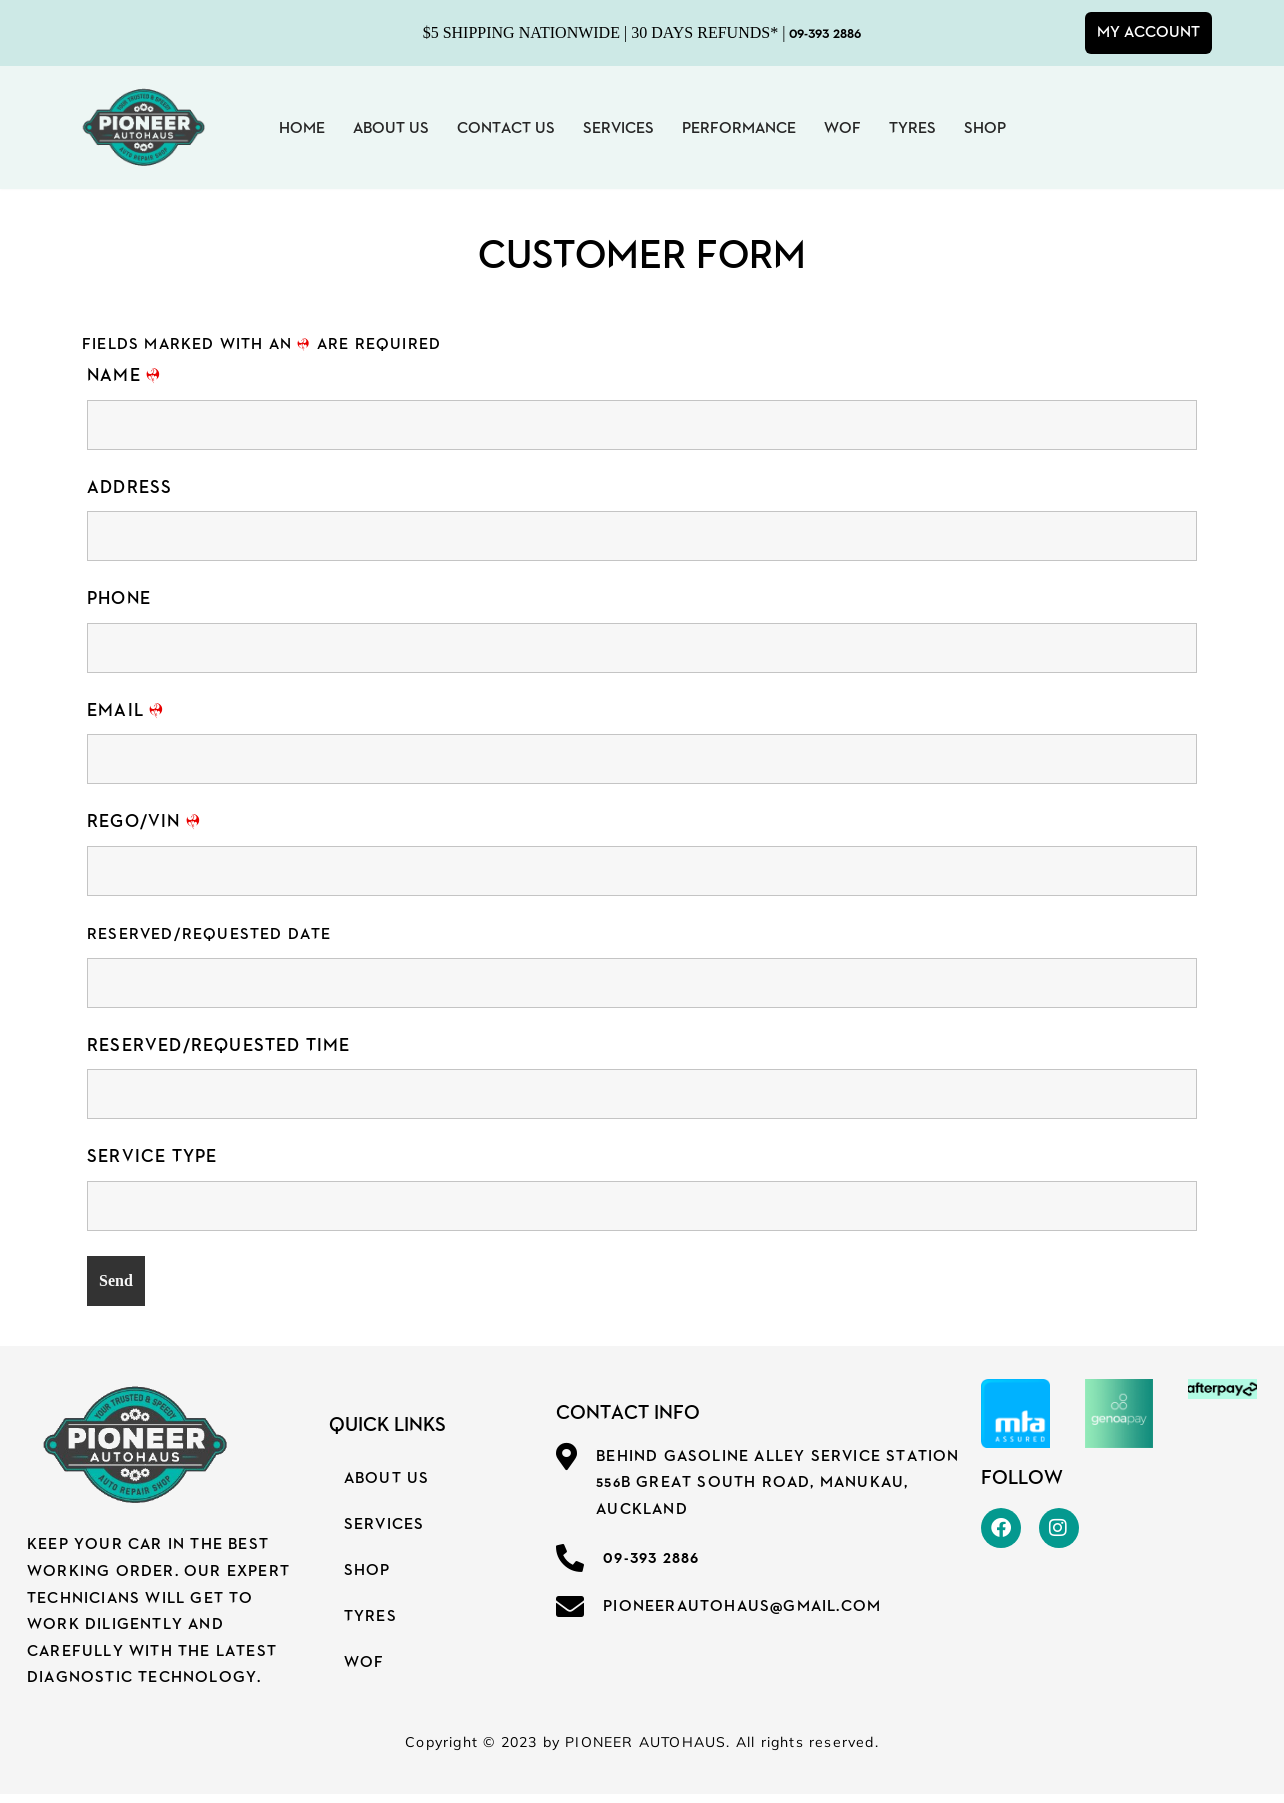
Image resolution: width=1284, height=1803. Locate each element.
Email (125, 712)
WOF (842, 128)
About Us (391, 128)
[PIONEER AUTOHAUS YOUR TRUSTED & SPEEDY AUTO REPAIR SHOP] (142, 128)
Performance (739, 128)
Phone (119, 600)
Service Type (152, 1161)
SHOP (367, 1577)
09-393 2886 (825, 33)
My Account (1148, 32)
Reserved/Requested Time (219, 1049)
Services (618, 128)
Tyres (912, 128)
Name (124, 376)
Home (302, 128)
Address (129, 488)
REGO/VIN (144, 824)
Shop (985, 128)
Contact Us (506, 128)
